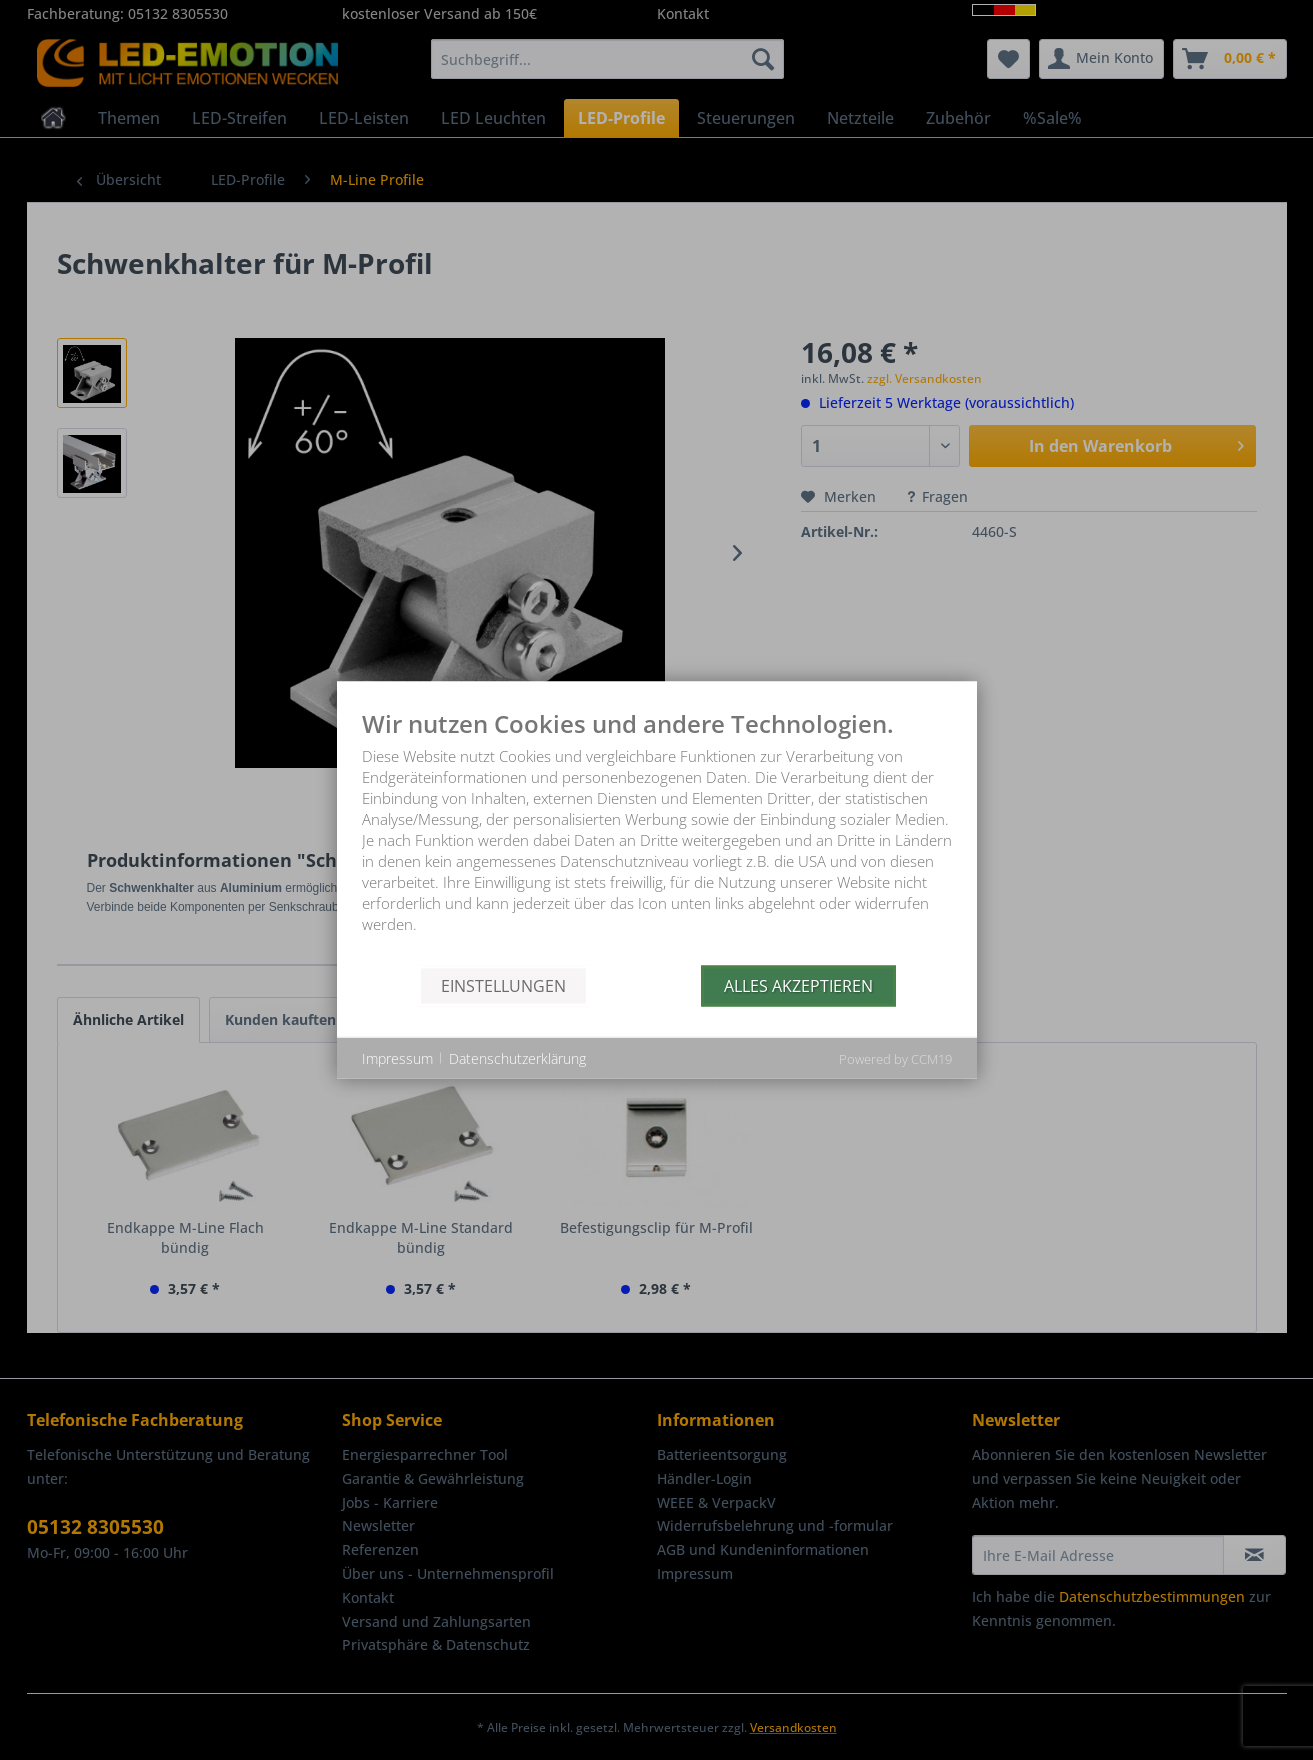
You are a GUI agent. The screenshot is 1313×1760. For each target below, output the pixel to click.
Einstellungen (503, 985)
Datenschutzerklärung (517, 1057)
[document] (657, 838)
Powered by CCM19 (895, 1059)
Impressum (397, 1057)
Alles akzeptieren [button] (798, 985)
